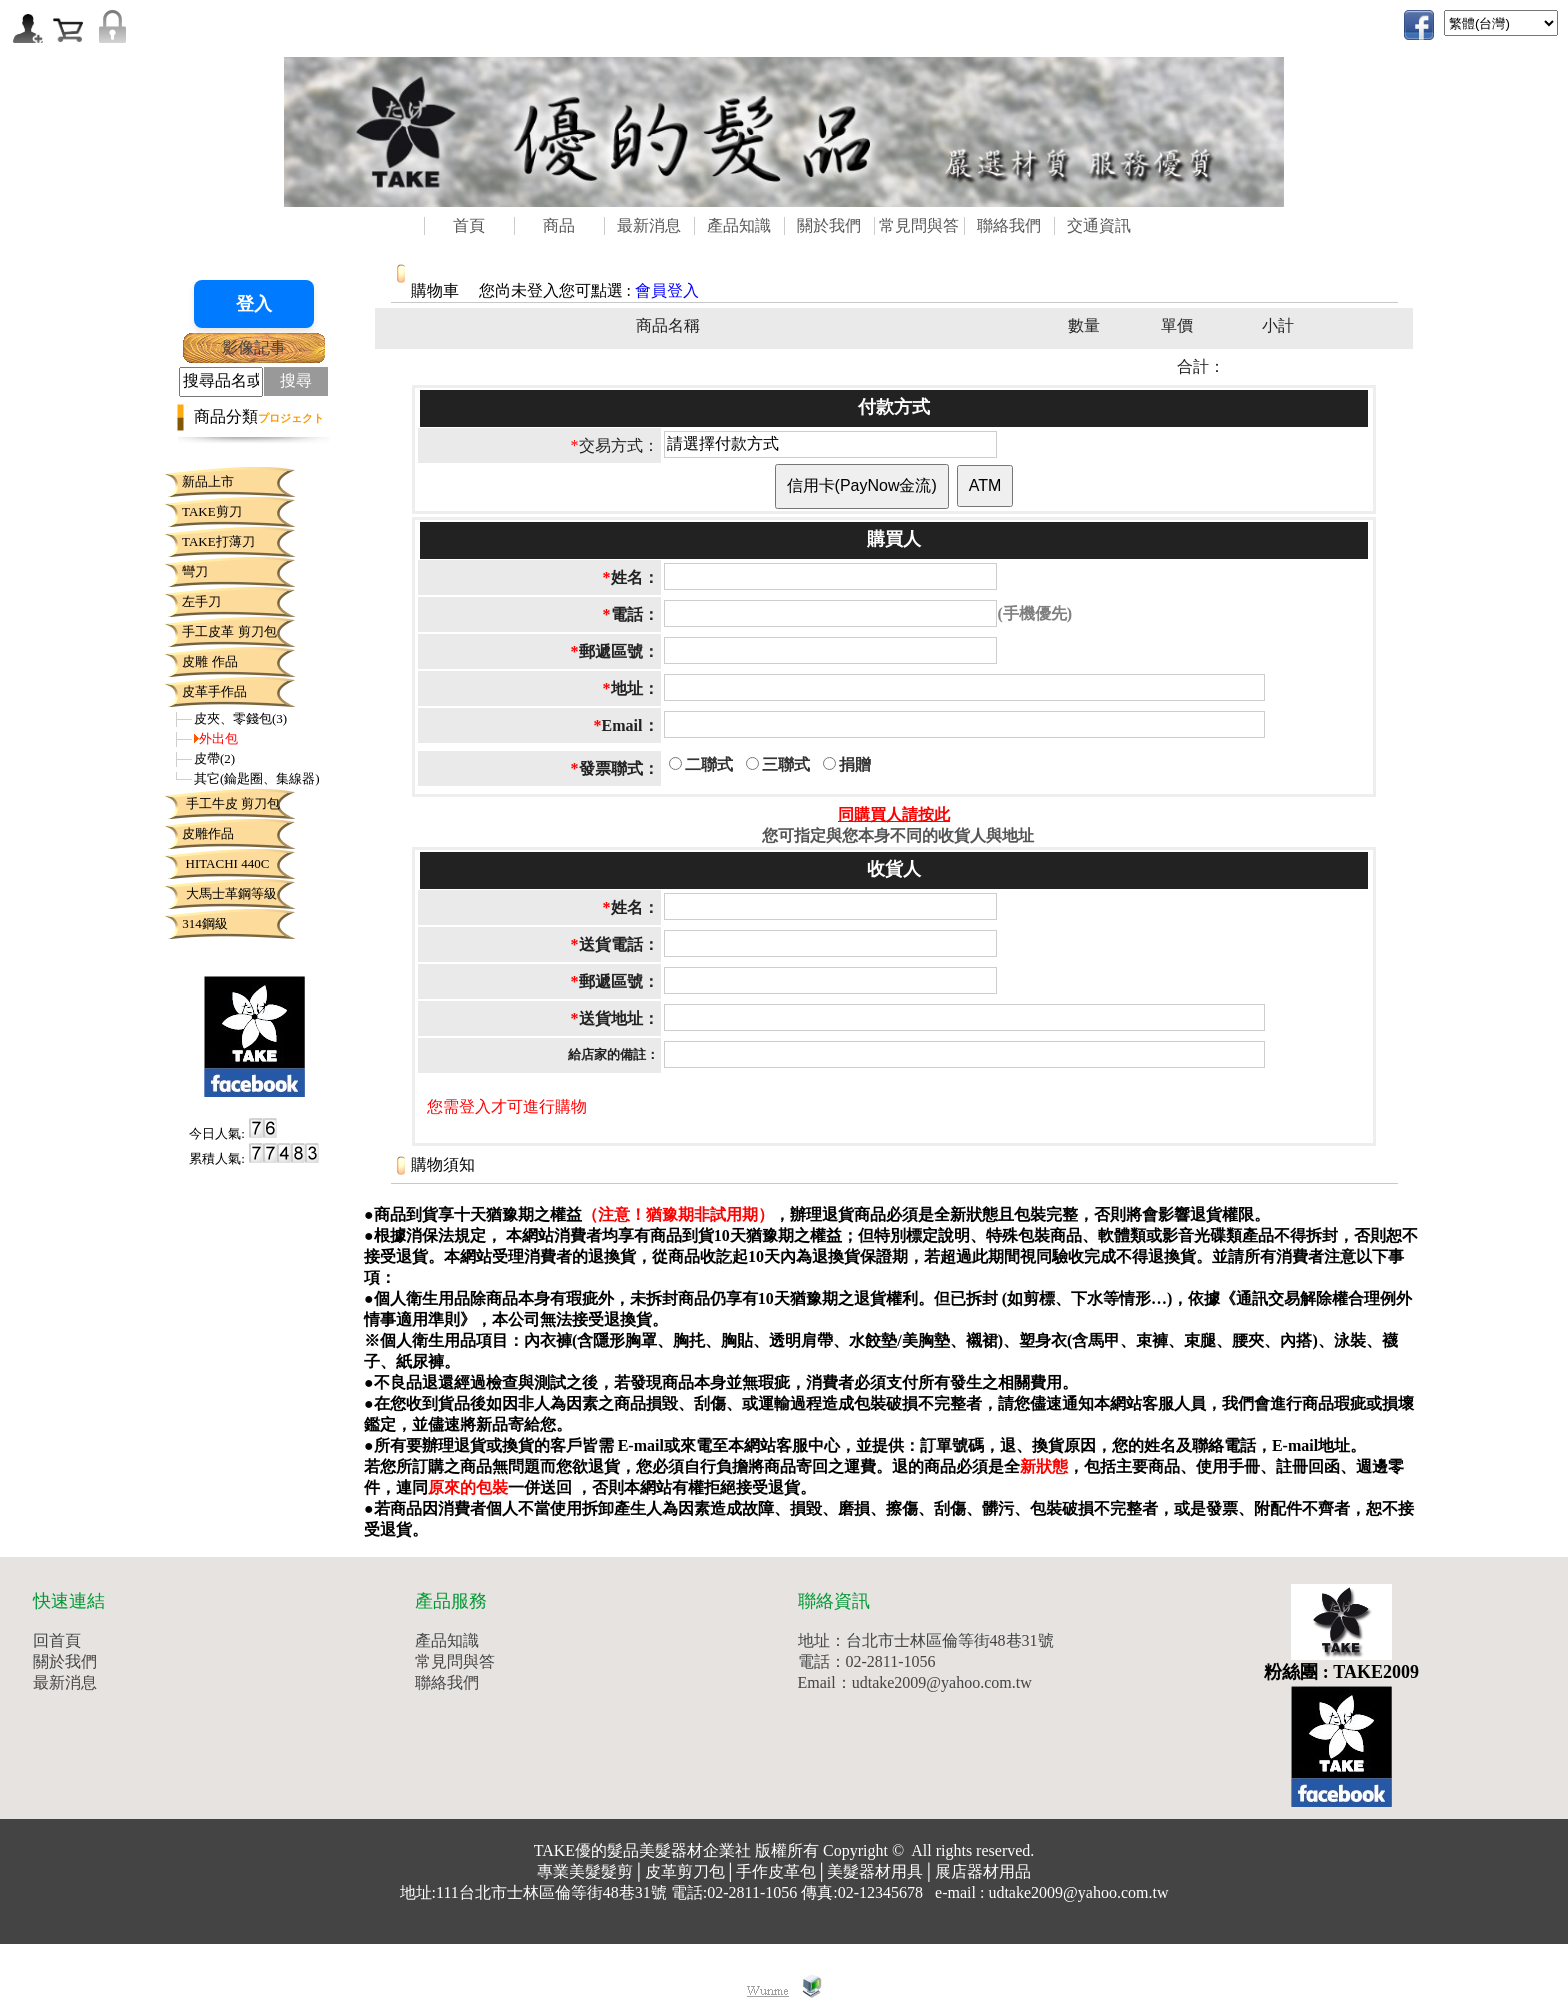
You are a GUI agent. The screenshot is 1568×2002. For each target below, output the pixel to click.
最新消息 (649, 225)
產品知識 (739, 225)
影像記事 (254, 347)
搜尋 (296, 380)
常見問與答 (919, 225)
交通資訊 (1099, 225)
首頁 (469, 225)
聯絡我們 (1009, 225)
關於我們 (829, 225)
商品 (559, 225)
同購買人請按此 (894, 814)
